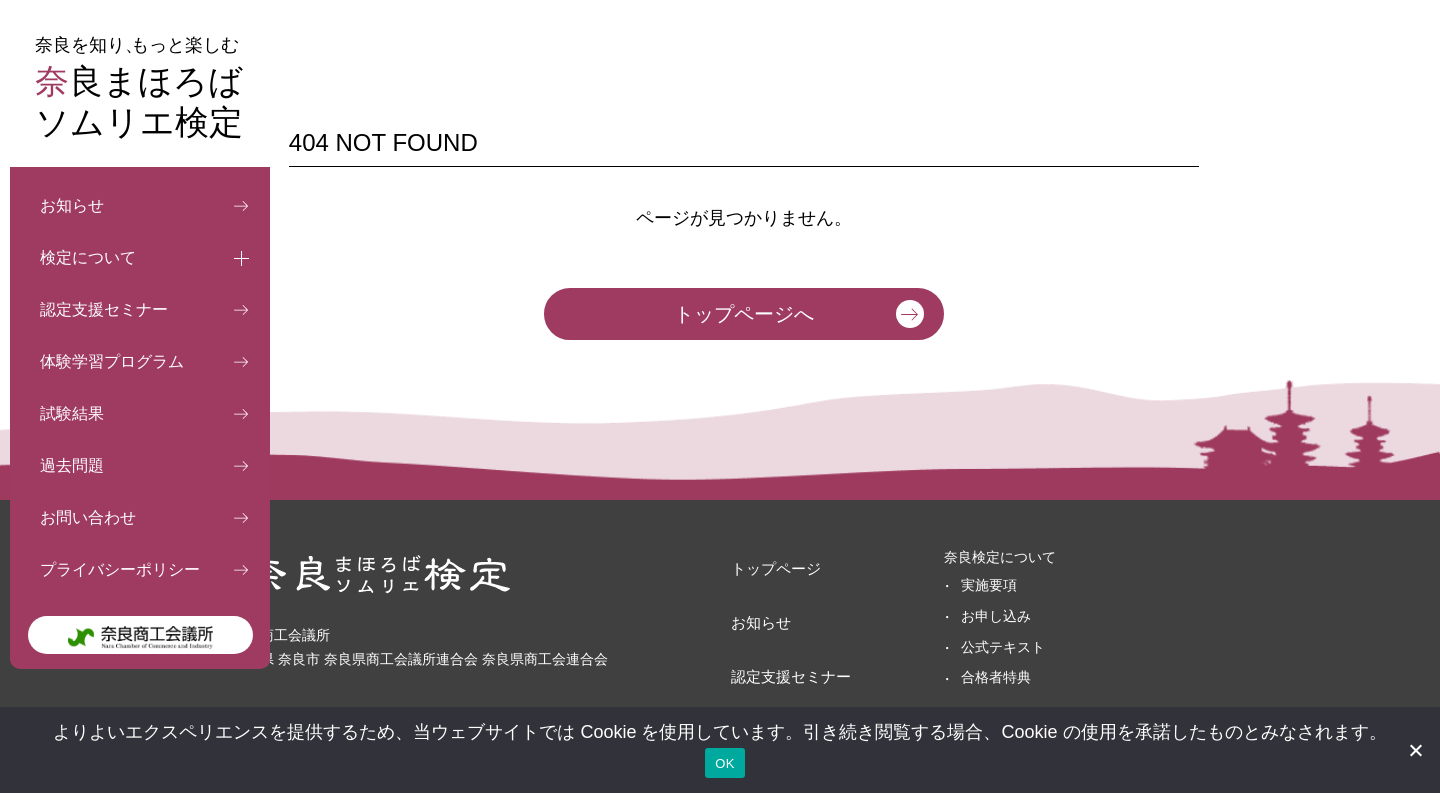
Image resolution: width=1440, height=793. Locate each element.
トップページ (756, 557)
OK (724, 763)
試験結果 (72, 413)
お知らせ (72, 205)
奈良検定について (956, 557)
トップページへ (744, 314)
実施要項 (945, 585)
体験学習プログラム (112, 361)
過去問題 (72, 465)
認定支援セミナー (104, 309)
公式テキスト (959, 647)
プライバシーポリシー (120, 569)
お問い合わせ (88, 517)
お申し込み (952, 616)
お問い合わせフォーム (1142, 627)
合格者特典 (952, 677)
